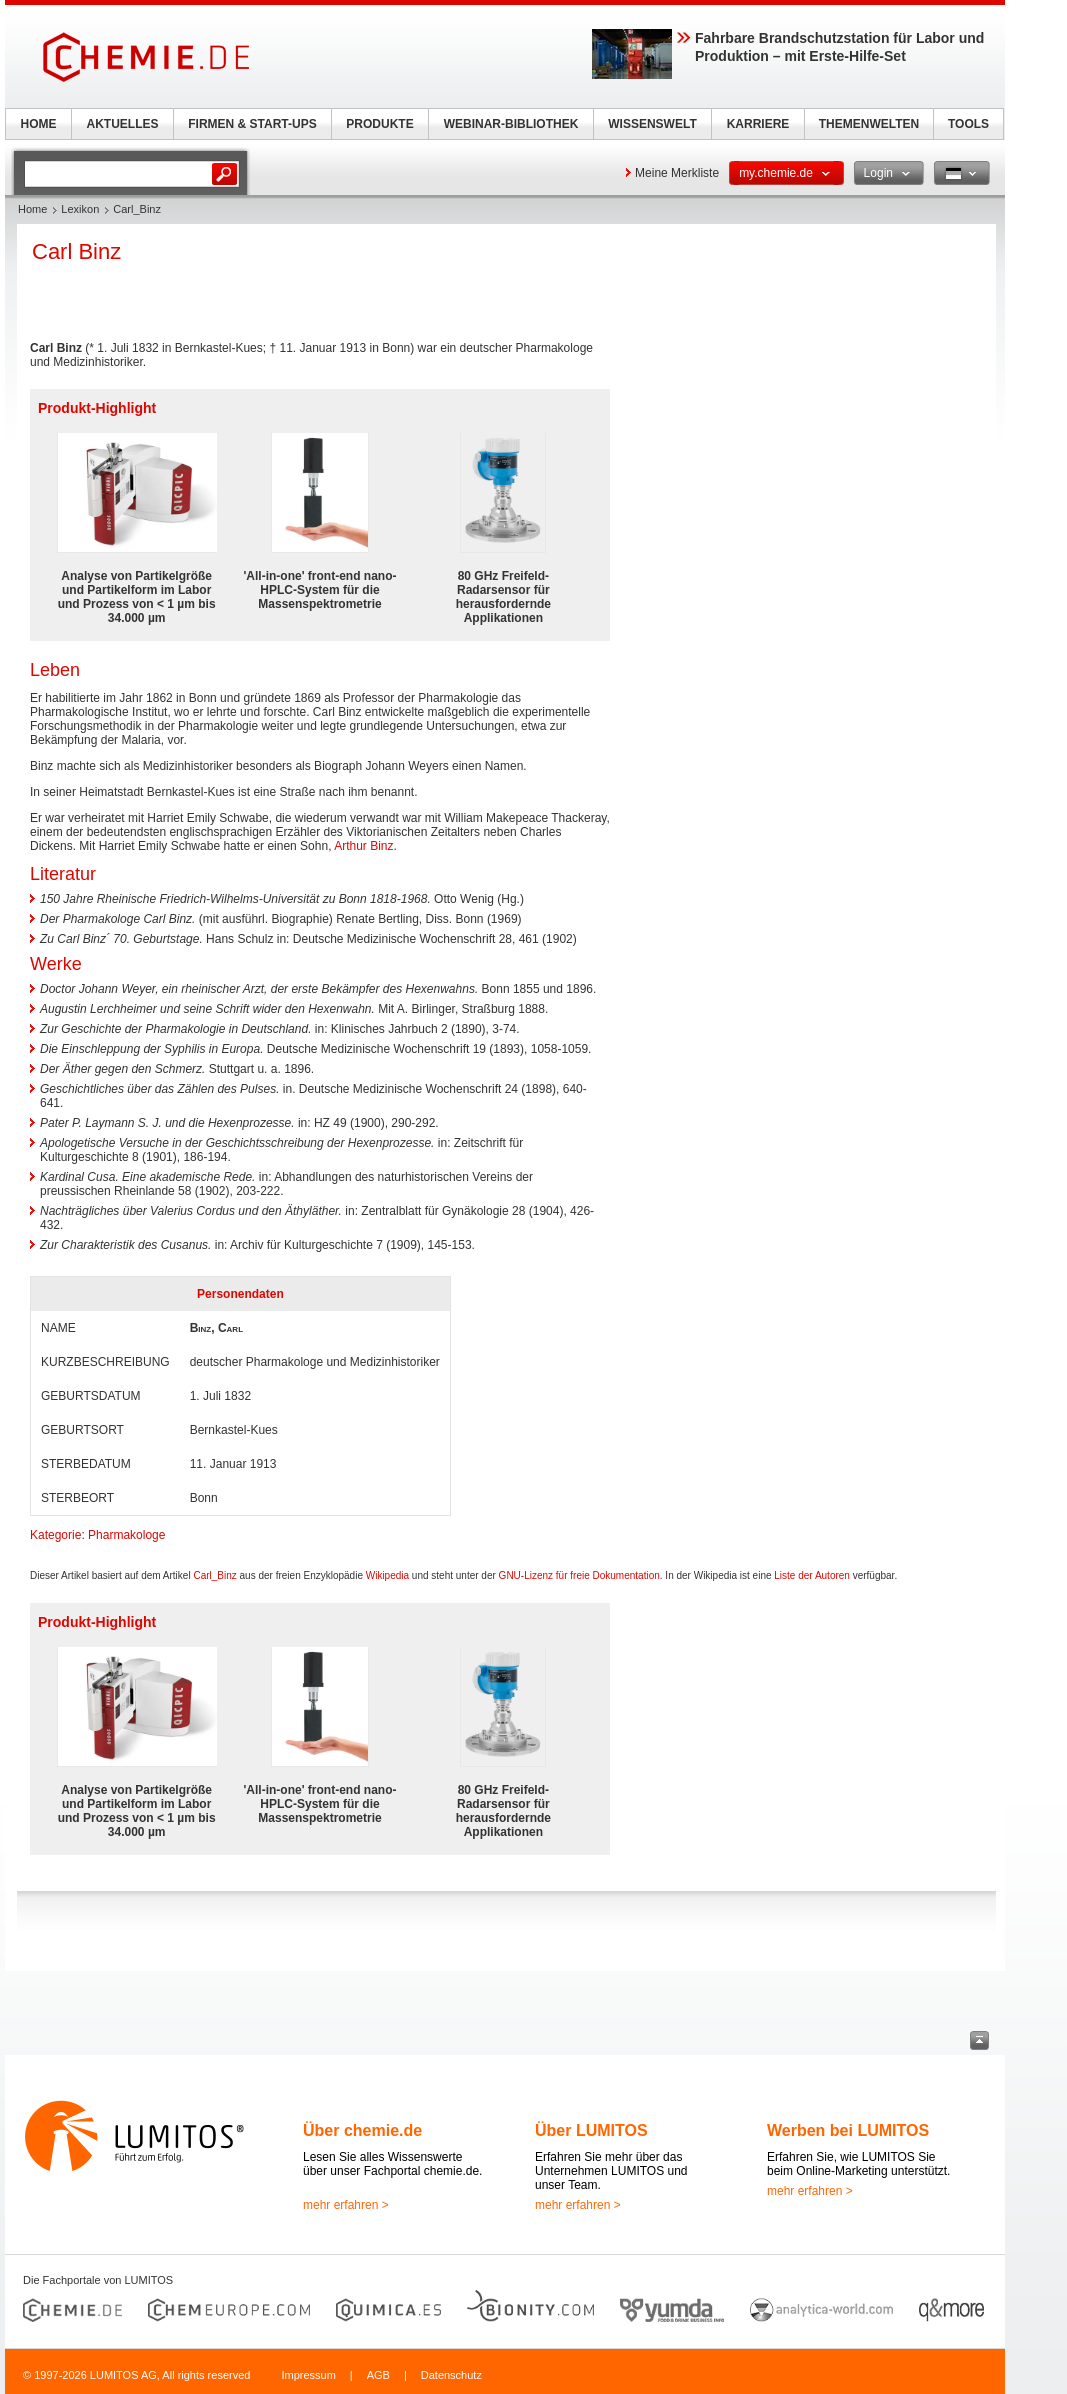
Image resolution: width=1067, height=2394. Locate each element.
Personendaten (240, 1294)
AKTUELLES (123, 124)
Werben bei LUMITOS (848, 2130)
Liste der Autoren (812, 1575)
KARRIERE (758, 124)
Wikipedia (387, 1575)
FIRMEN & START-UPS (252, 124)
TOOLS (968, 124)
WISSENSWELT (652, 124)
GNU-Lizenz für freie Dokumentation (579, 1575)
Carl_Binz (214, 1575)
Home (32, 209)
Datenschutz (451, 2375)
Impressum (308, 2375)
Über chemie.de (362, 2130)
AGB (378, 2375)
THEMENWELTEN (869, 124)
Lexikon (80, 209)
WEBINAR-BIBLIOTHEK (511, 124)
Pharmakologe (126, 1535)
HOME (39, 124)
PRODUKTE (379, 124)
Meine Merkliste (677, 173)
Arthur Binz (363, 846)
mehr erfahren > (346, 2205)
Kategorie (55, 1535)
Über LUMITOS (591, 2130)
